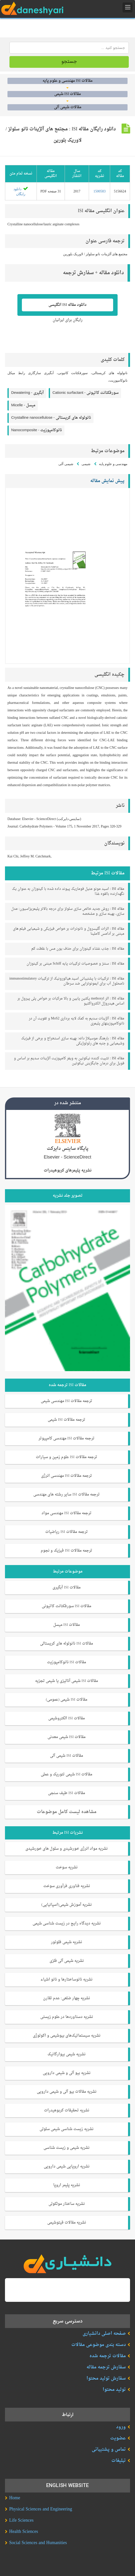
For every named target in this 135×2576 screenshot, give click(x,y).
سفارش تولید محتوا (106, 2378)
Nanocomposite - (36, 430)
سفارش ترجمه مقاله (106, 2367)
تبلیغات (118, 2460)
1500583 (99, 191)
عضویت (118, 2438)
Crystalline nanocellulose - (51, 417)
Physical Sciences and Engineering (40, 2509)
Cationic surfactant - (85, 393)
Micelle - (23, 405)
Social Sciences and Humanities (38, 2543)
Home (14, 2498)
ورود (121, 2427)
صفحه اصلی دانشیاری (104, 2333)
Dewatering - (27, 393)
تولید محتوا (114, 2389)
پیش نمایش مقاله (107, 481)
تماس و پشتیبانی (109, 2449)
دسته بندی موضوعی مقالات (98, 2344)
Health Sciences (23, 2531)
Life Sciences (21, 2520)
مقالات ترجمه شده (108, 2356)
